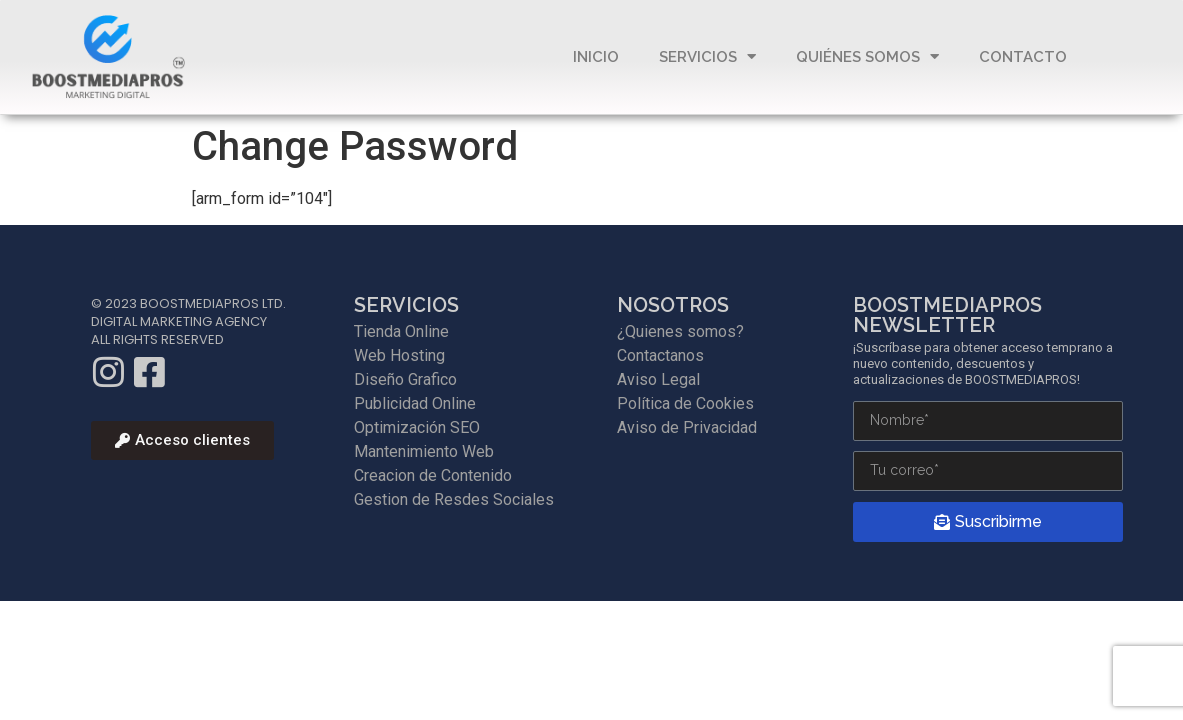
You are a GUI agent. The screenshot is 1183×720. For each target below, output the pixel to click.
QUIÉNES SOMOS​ (867, 56)
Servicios (707, 56)
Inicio (596, 57)
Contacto (1023, 57)
